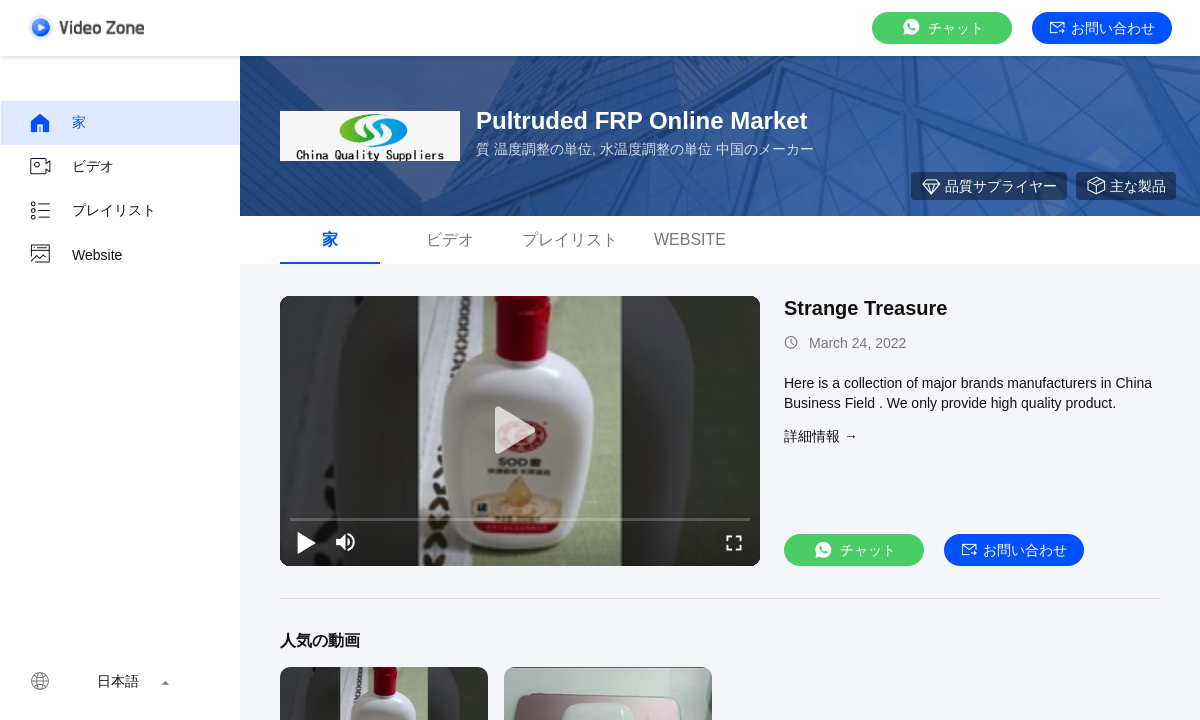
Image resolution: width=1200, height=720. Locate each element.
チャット (942, 27)
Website (75, 255)
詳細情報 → (821, 436)
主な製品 (1126, 186)
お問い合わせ (1102, 28)
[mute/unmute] (346, 542)
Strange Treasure (865, 308)
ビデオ (71, 167)
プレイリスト (92, 211)
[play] (520, 431)
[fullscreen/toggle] (734, 542)
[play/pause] (306, 542)
